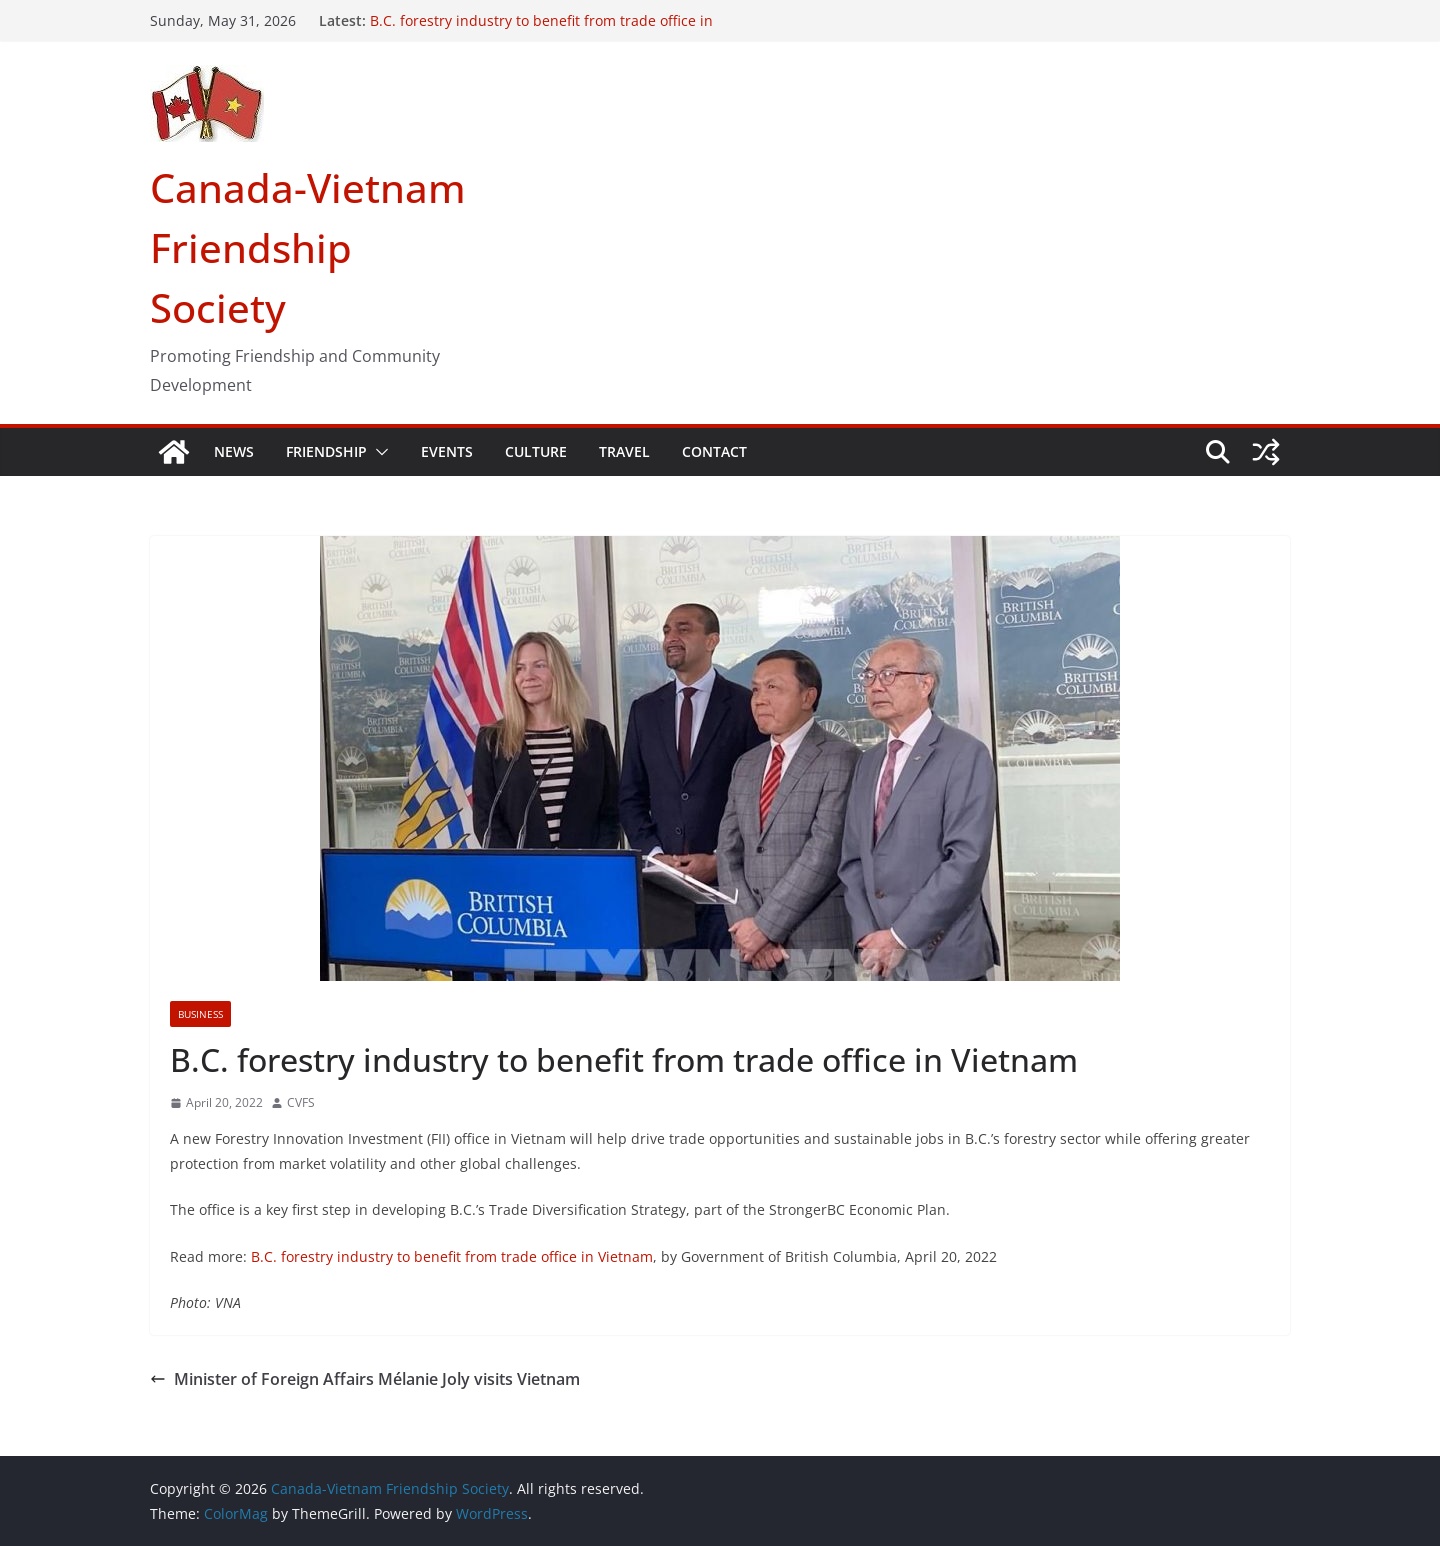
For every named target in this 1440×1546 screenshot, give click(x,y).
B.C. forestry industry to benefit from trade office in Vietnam (452, 1256)
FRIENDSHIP (326, 451)
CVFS (301, 1102)
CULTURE (536, 451)
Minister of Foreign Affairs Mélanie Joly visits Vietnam (365, 1379)
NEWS (234, 451)
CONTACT (714, 451)
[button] (378, 452)
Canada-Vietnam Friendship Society (308, 247)
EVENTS (447, 451)
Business (200, 1014)
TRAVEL (624, 451)
